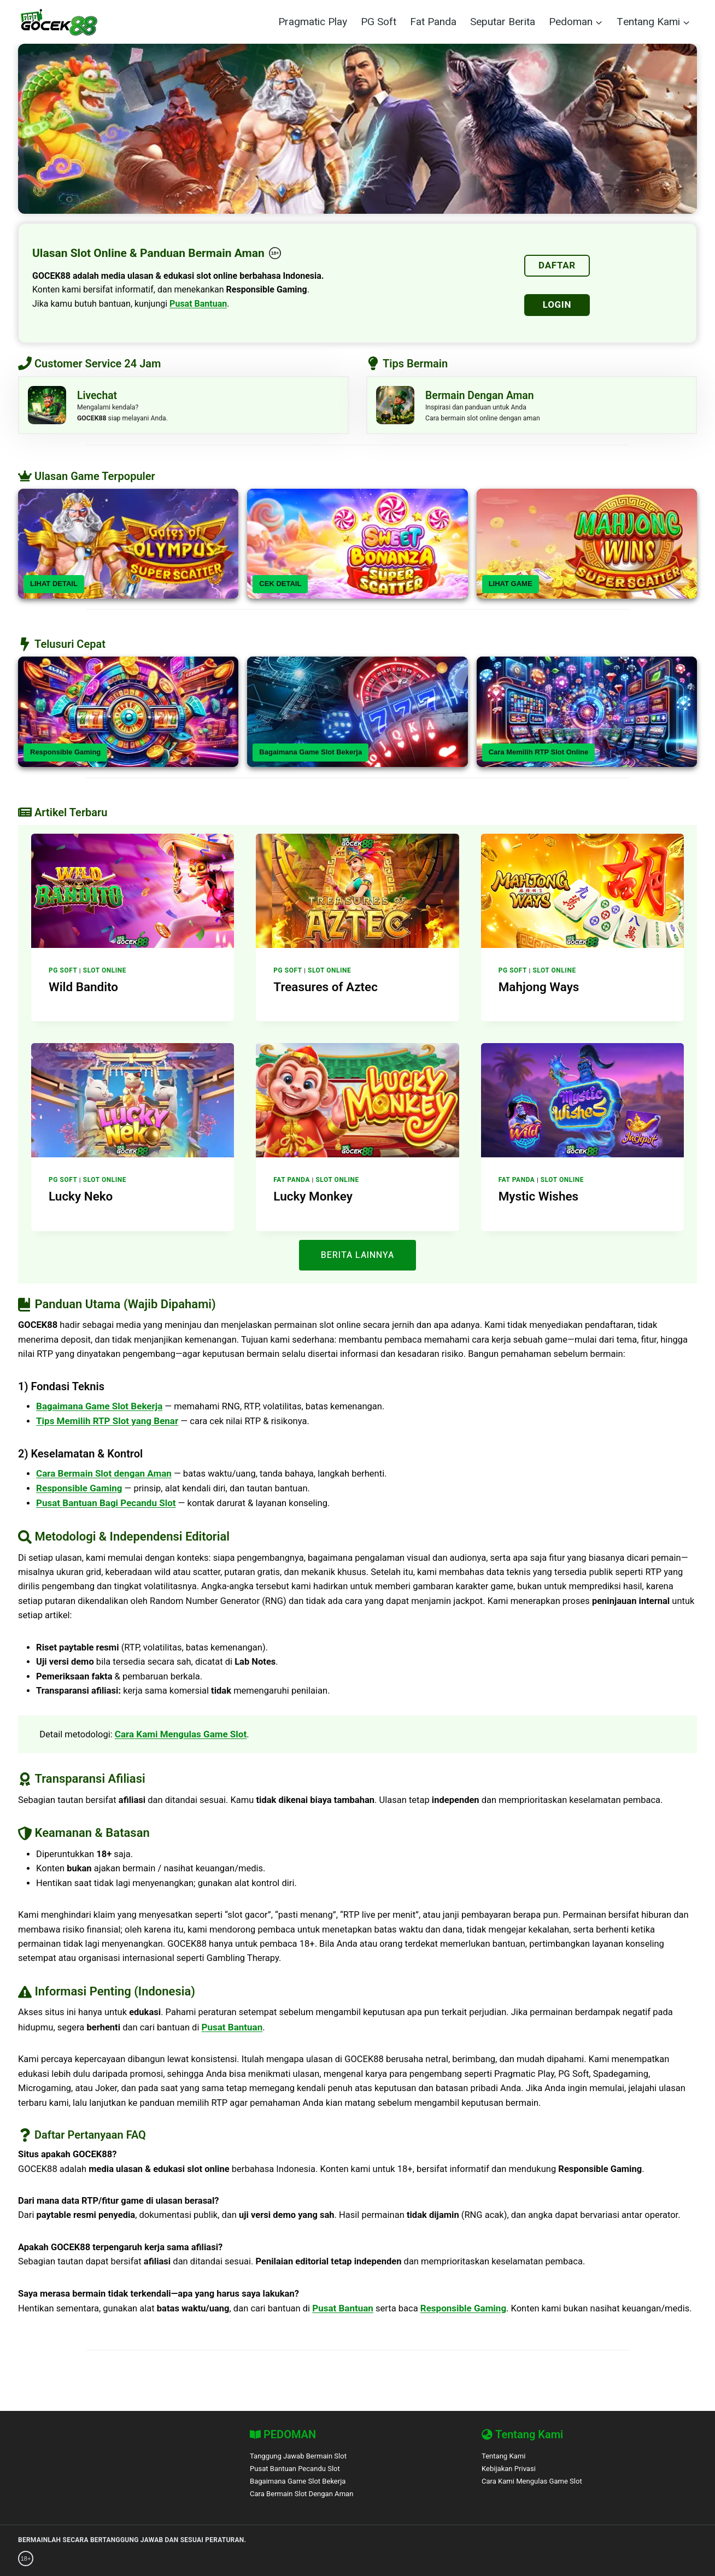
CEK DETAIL (280, 588)
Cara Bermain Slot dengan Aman (104, 1476)
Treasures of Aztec (319, 991)
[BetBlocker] (336, 2558)
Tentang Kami (506, 2456)
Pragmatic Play (312, 22)
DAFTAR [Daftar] (557, 265)
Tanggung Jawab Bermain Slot (303, 2456)
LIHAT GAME (510, 588)
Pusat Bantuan (198, 303)
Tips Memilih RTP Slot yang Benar (108, 1424)
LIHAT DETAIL (54, 588)
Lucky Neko (77, 1199)
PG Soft (378, 22)
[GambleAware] (71, 2558)
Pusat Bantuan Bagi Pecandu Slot (106, 1505)
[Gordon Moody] (195, 2558)
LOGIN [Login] (557, 304)
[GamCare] (135, 2558)
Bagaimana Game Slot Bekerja (310, 757)
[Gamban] (253, 2558)
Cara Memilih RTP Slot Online (539, 757)
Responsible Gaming (65, 757)
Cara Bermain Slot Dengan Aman (307, 2493)
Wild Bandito (79, 991)
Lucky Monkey (308, 1199)
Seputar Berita (502, 22)
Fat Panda (433, 22)
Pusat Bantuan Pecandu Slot (299, 2468)
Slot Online (104, 975)
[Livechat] (183, 407)
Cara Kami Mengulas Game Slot (183, 1740)
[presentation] (132, 896)
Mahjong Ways (534, 991)
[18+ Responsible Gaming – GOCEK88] (275, 253)
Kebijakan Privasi (511, 2468)
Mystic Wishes (534, 1199)
